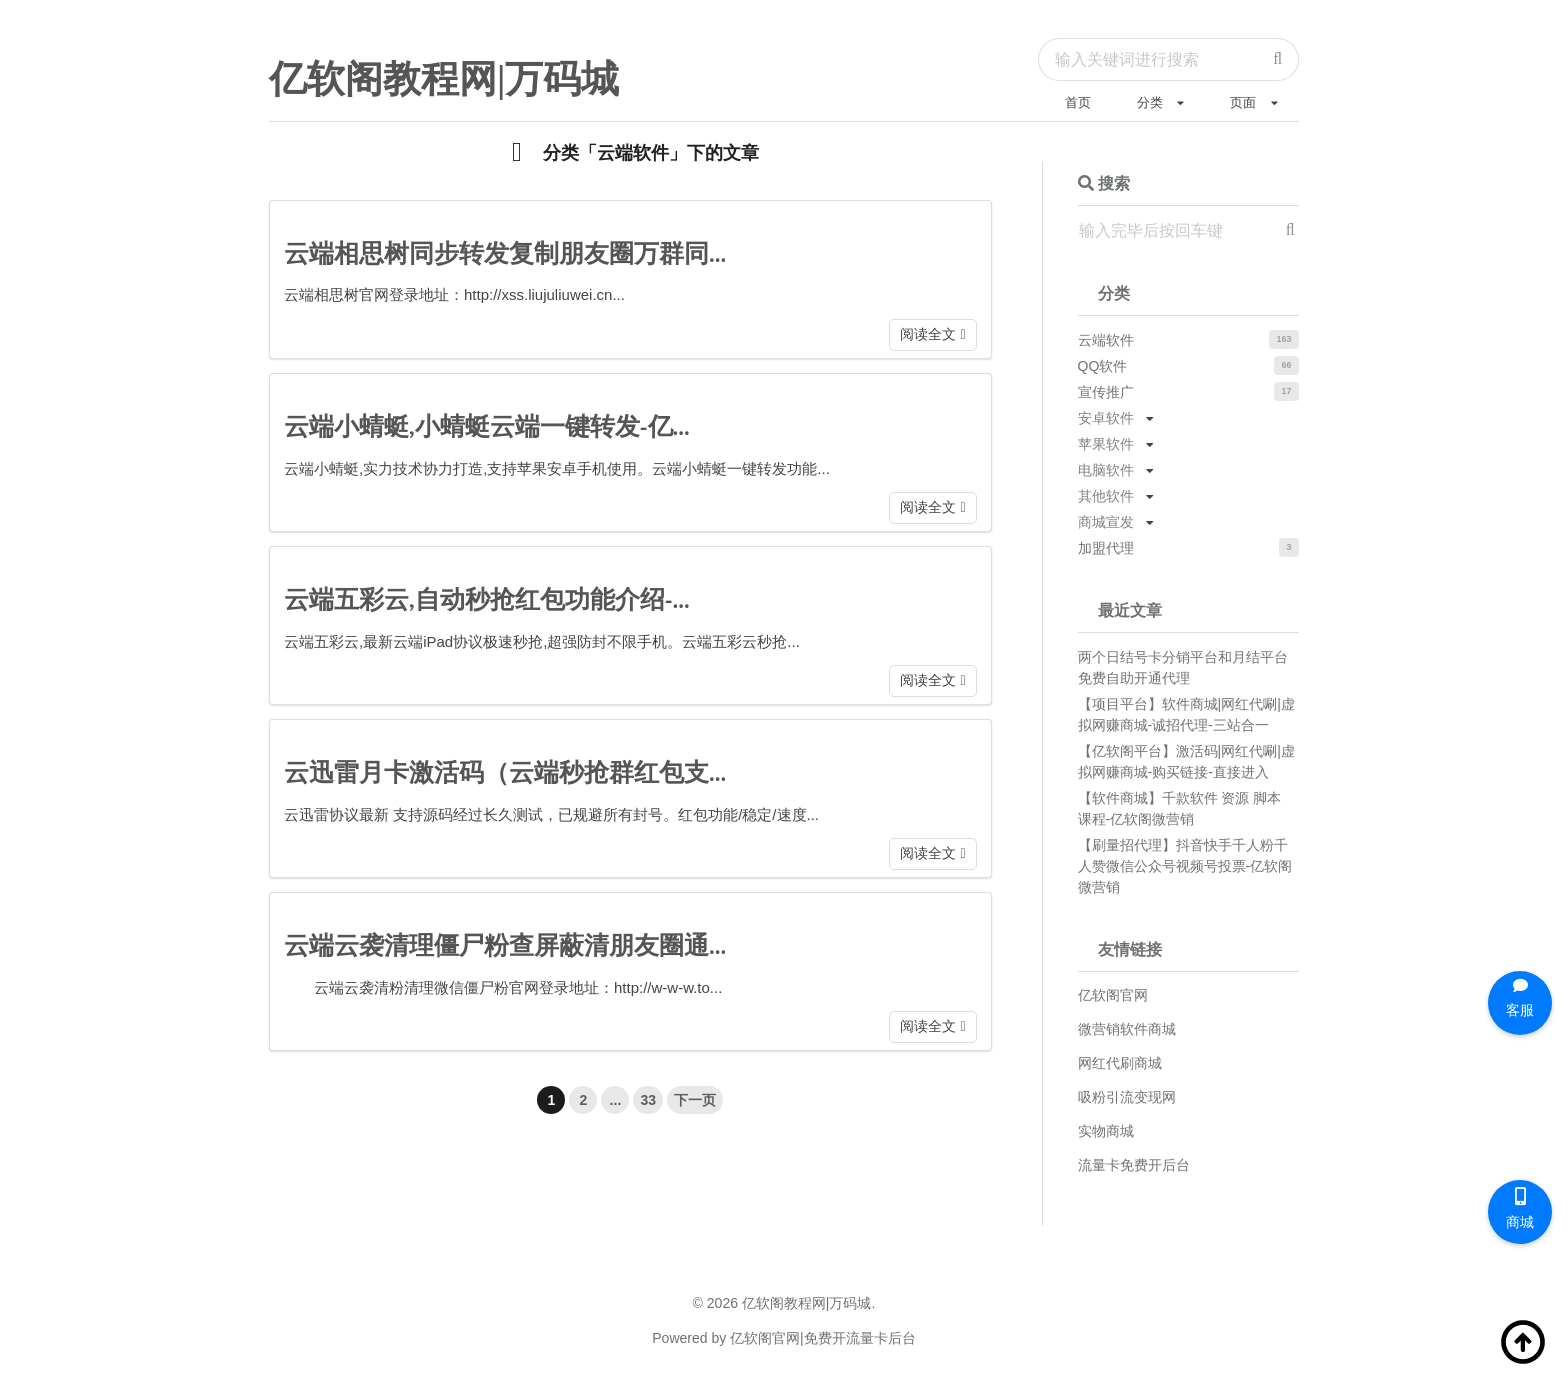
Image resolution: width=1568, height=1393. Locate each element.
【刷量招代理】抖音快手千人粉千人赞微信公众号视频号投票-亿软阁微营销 (1185, 866)
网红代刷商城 (1120, 1063)
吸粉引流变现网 (1127, 1097)
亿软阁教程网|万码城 (444, 79)
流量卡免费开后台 (1134, 1165)
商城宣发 (1106, 522)
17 (1287, 391)
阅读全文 (928, 334)
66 (1287, 365)
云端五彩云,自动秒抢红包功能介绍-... (487, 599)
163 (1283, 339)
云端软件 (1106, 340)
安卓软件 (1106, 418)
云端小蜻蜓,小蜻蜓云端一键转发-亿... (487, 426)
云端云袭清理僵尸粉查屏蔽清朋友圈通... (505, 945)
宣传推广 (1106, 392)
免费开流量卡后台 (860, 1338)
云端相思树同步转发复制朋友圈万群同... (505, 253)
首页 (1078, 102)
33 (648, 1100)
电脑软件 (1106, 470)
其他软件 (1106, 496)
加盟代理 (1106, 548)
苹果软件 (1106, 444)
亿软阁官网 (1113, 995)
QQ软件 (1103, 366)
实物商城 (1106, 1131)
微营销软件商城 (1127, 1029)
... (616, 1100)
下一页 (695, 1100)
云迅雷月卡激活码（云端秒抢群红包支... (505, 772)
